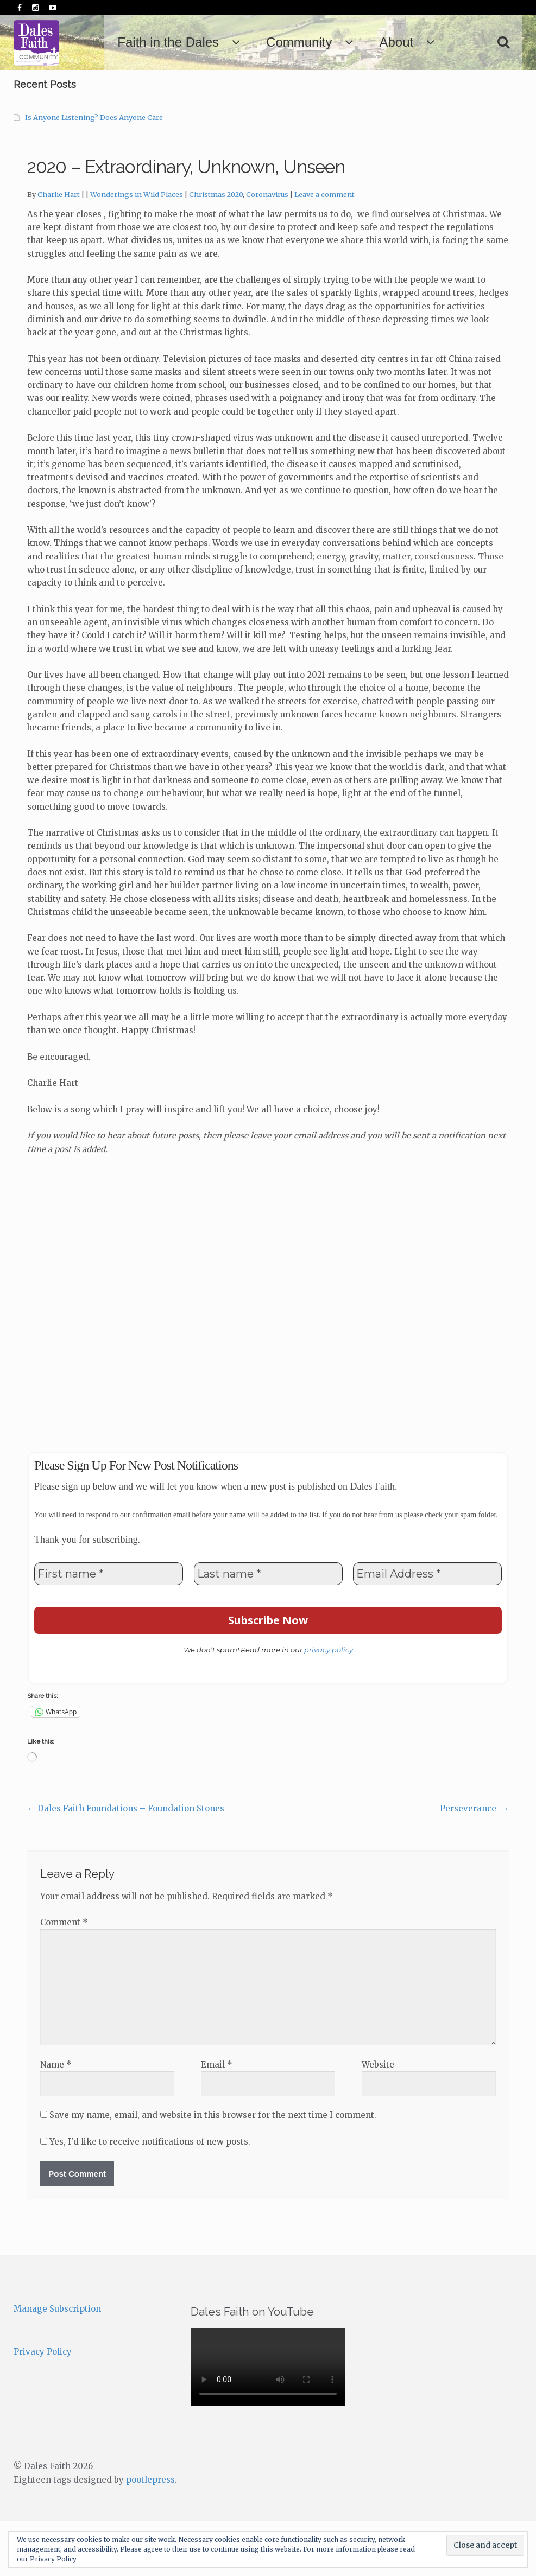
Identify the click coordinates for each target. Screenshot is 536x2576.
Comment (64, 1977)
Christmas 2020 (216, 249)
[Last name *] (268, 1628)
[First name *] (108, 1628)
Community (342, 42)
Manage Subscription (57, 2363)
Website (378, 2119)
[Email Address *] (427, 1628)
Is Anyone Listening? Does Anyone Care (94, 172)
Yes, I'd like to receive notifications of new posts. (145, 2196)
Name (56, 2119)
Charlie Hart (58, 249)
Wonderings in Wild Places (136, 249)
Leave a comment (324, 249)
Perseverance (474, 1863)
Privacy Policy (43, 2406)
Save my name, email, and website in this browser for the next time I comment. (212, 2170)
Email (216, 2119)
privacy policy (328, 1704)
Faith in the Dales (211, 42)
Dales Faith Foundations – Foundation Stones (125, 1863)
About (440, 42)
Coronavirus (267, 249)
